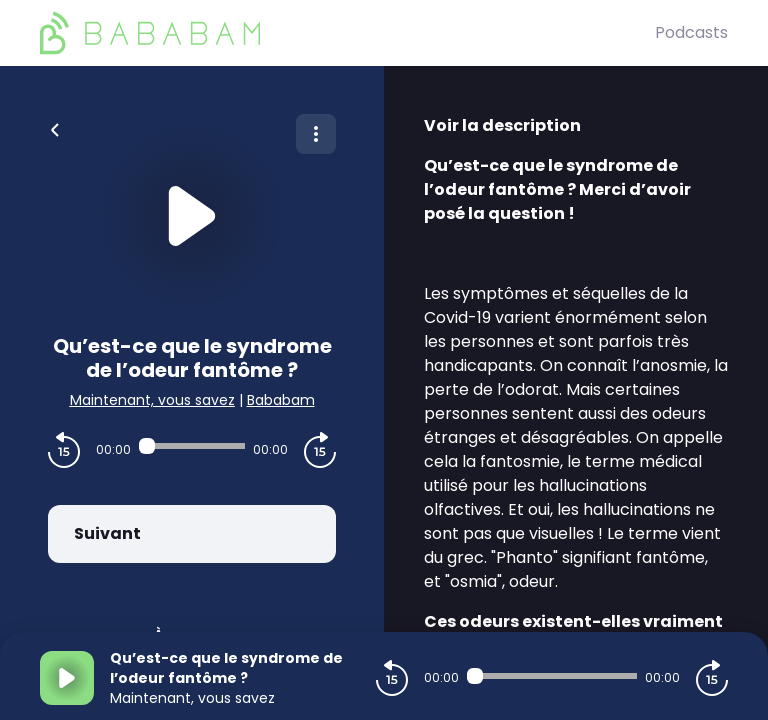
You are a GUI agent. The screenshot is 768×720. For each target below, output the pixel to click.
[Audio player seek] (192, 446)
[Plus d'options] (316, 134)
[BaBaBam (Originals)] (347, 33)
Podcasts (691, 32)
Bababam (281, 400)
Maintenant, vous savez (152, 400)
